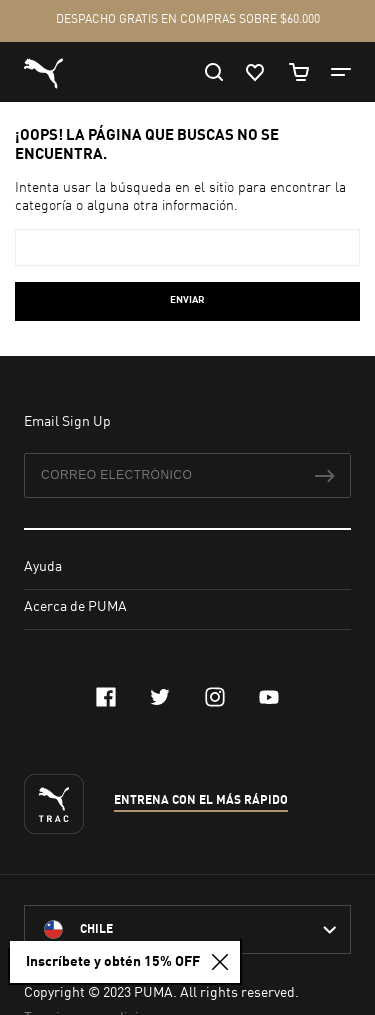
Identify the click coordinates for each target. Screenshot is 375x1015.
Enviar (187, 300)
